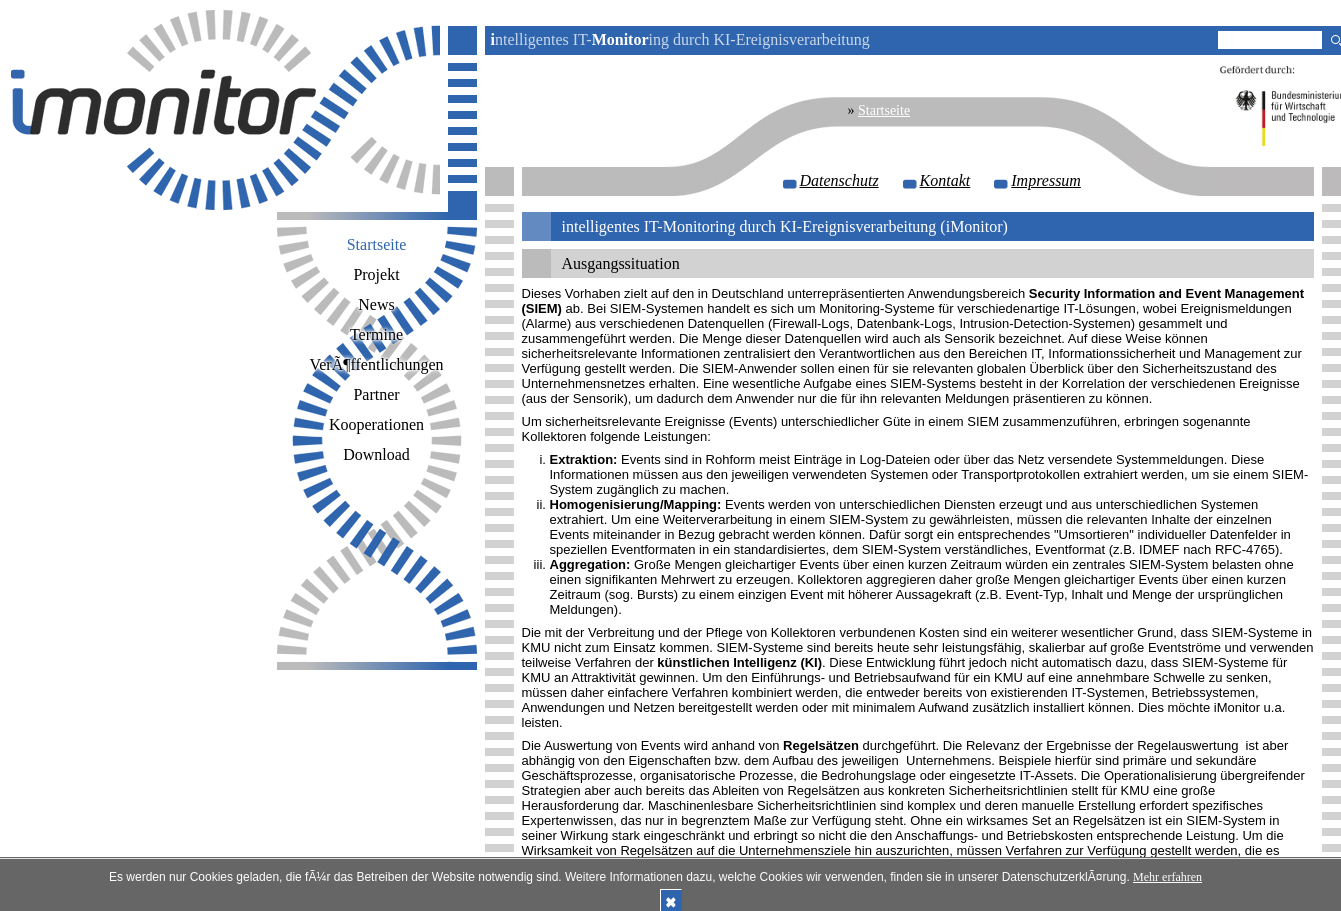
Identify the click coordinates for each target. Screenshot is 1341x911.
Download (376, 454)
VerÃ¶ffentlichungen (376, 364)
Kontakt (945, 180)
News (376, 304)
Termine (376, 334)
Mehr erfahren (1167, 877)
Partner (376, 394)
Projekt (376, 274)
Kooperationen (376, 424)
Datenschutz (839, 180)
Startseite (884, 110)
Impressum (1046, 180)
